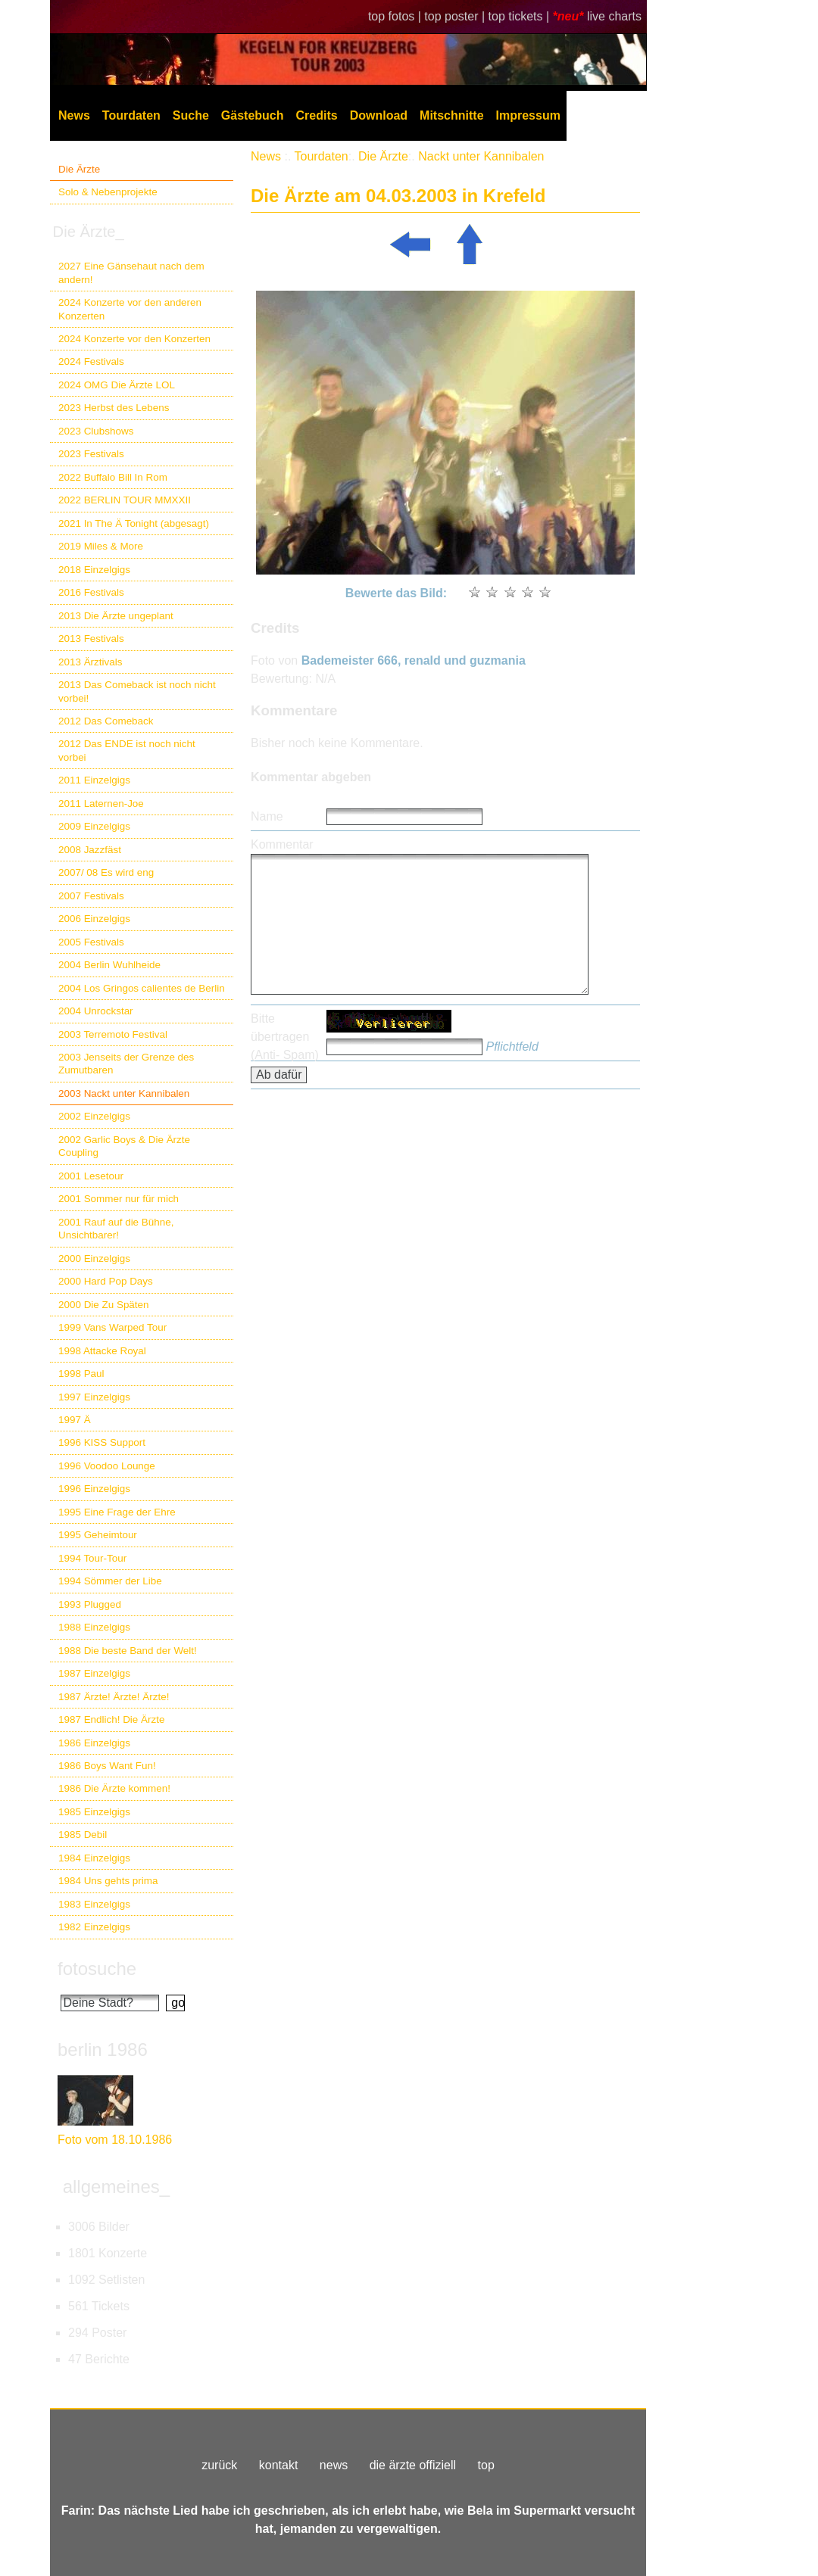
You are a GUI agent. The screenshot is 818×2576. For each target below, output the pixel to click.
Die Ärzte (79, 169)
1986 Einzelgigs (94, 1743)
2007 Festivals (91, 896)
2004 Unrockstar (95, 1011)
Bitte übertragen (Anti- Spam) (285, 1036)
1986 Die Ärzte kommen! (114, 1788)
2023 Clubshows (95, 431)
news (334, 2465)
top (486, 2465)
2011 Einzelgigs (94, 780)
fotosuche (97, 1968)
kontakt (278, 2465)
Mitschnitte (451, 115)
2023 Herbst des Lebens (113, 407)
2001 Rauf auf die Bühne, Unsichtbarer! (115, 1228)
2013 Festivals (91, 638)
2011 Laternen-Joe (101, 803)
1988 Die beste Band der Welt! (127, 1650)
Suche (191, 115)
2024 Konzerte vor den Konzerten (134, 338)
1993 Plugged (89, 1604)
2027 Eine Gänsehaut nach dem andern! (131, 272)
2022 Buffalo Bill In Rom (112, 477)
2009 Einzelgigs (94, 826)
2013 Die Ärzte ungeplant (115, 615)
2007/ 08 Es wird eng (106, 872)
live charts (614, 16)
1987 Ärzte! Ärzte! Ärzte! (113, 1696)
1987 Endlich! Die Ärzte (111, 1719)
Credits (317, 115)
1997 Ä (74, 1419)
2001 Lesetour (90, 1176)
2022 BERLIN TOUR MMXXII (124, 500)
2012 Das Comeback (106, 721)
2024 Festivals (91, 361)
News (74, 115)
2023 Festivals (91, 453)
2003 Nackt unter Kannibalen (123, 1093)
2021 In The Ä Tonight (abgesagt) (133, 523)
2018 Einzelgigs (94, 569)
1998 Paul (81, 1373)
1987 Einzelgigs (94, 1673)
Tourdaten (131, 115)
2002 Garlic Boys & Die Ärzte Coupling (124, 1146)
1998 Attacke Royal (102, 1351)
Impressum (528, 115)
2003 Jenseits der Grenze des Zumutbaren (126, 1063)
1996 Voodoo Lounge (106, 1466)
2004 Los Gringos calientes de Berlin (141, 988)
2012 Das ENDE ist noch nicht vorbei (126, 750)
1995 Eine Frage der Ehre (117, 1512)
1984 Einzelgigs (94, 1858)
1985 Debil (82, 1834)
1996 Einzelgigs (94, 1488)
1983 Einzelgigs (94, 1904)
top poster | (456, 16)
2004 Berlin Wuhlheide (109, 964)
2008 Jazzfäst (89, 849)
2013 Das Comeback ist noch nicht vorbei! (137, 691)
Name (267, 816)
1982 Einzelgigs (94, 1927)
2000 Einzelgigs (94, 1258)
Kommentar (282, 844)
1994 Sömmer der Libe (110, 1581)
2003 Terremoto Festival (112, 1034)
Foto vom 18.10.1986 (115, 2139)
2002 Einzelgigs (94, 1116)
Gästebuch (252, 115)
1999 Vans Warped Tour (112, 1327)
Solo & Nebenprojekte (108, 192)
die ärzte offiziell (413, 2465)
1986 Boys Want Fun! (107, 1765)
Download (378, 115)
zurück (219, 2465)
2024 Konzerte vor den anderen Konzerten (129, 309)
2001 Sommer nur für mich (118, 1198)
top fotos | (396, 16)
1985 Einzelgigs (94, 1812)
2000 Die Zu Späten (103, 1304)
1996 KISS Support (101, 1442)
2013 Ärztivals (90, 662)
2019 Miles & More (100, 546)
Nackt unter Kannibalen (481, 156)
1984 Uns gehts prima (108, 1880)
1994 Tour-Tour (92, 1558)
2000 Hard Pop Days (105, 1281)
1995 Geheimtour (97, 1534)
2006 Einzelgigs (94, 918)
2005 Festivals (91, 942)
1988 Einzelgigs (94, 1627)
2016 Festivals (91, 592)
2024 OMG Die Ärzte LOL (116, 385)
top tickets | (521, 16)
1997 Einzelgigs (94, 1397)
